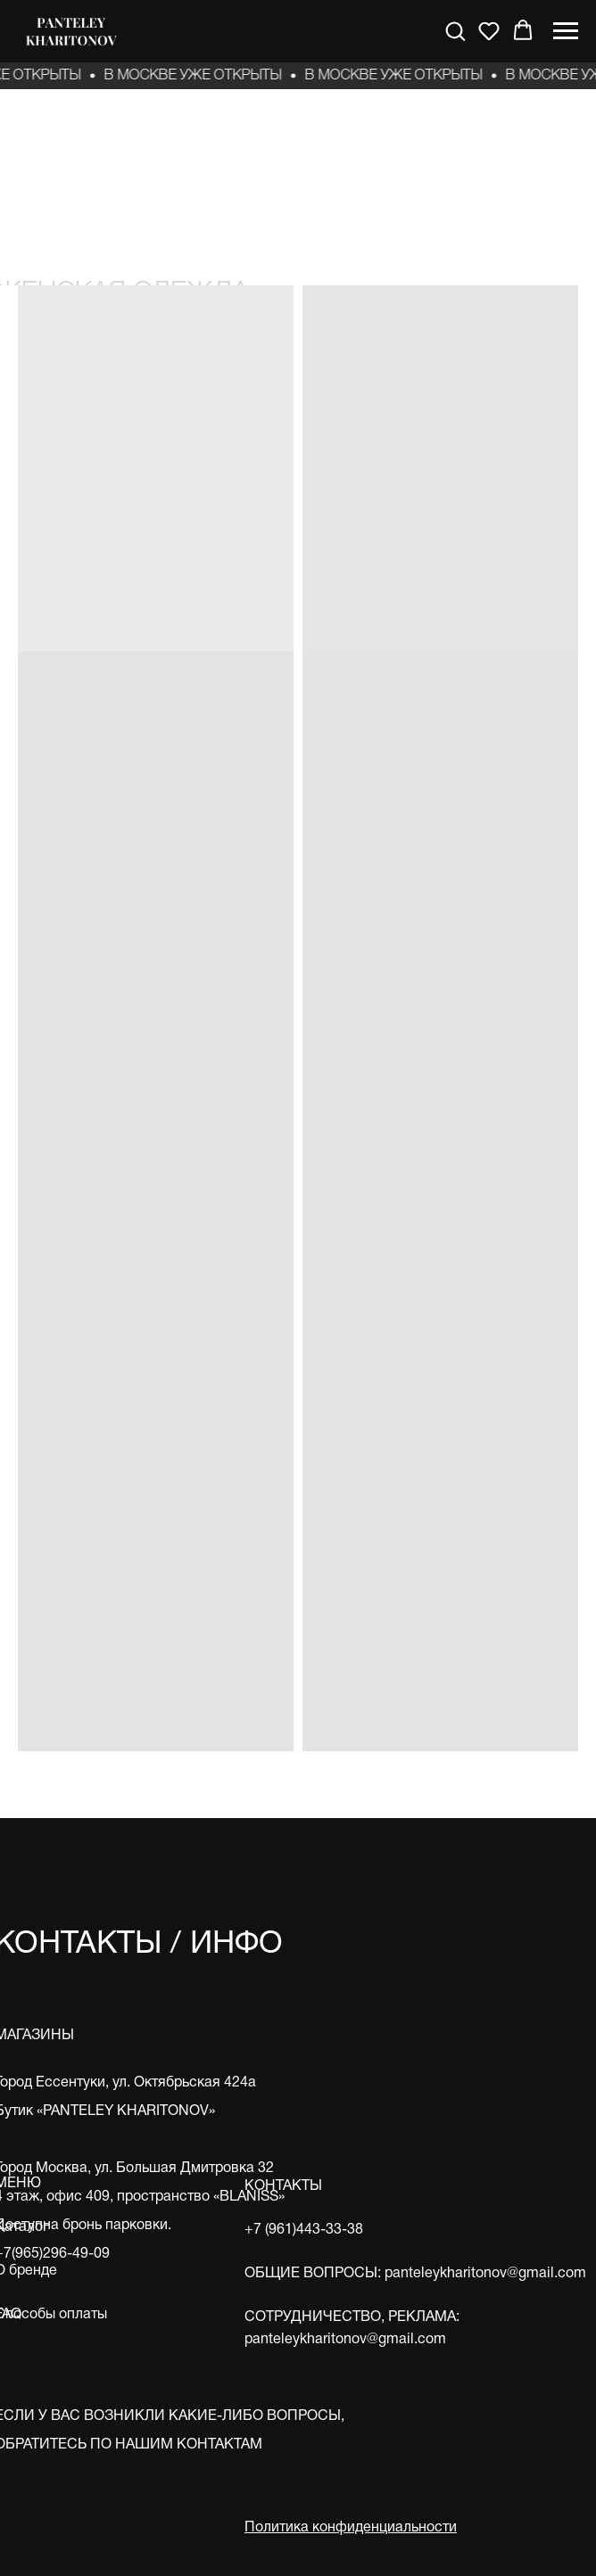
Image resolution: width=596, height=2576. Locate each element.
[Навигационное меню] (565, 31)
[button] (455, 30)
